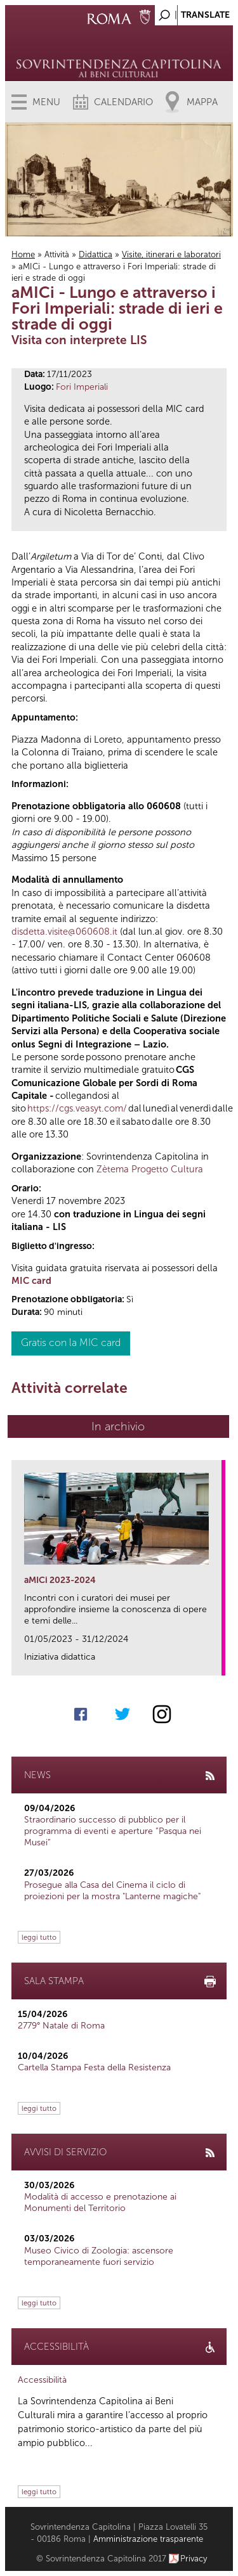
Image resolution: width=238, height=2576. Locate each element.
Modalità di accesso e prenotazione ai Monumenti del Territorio (100, 2202)
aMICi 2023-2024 (60, 1580)
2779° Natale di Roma (61, 2025)
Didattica (95, 254)
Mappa (202, 102)
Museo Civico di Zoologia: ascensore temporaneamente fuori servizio (98, 2256)
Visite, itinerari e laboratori (171, 254)
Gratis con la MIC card (71, 1342)
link (216, 1661)
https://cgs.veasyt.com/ (77, 1108)
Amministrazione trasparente (148, 2539)
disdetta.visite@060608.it (64, 931)
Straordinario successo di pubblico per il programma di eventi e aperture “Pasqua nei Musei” (112, 1831)
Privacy (194, 2558)
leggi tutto (39, 1937)
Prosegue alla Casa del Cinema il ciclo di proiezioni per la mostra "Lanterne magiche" (112, 1891)
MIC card (31, 1280)
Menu (46, 102)
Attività (56, 254)
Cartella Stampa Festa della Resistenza (94, 2067)
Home (23, 254)
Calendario (123, 102)
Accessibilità (42, 2379)
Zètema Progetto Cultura (149, 1169)
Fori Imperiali (82, 386)
